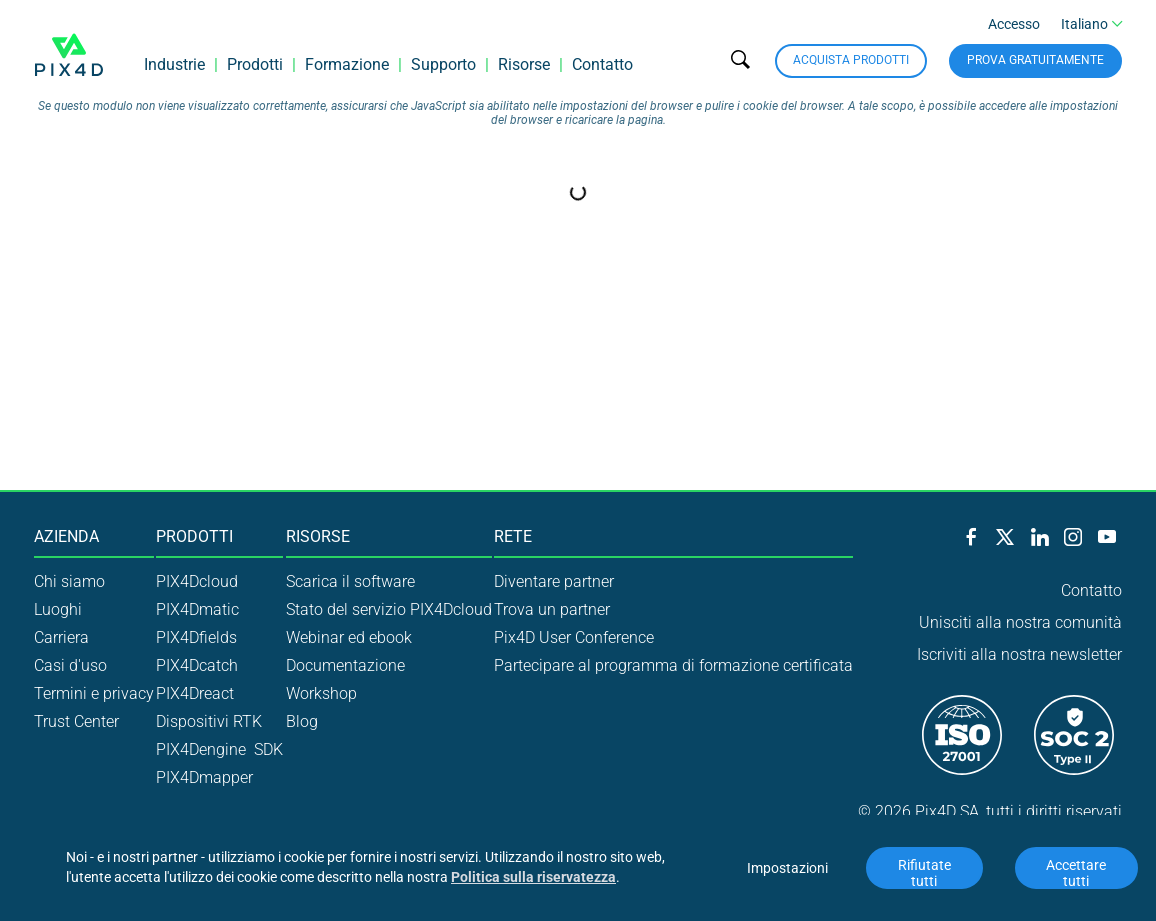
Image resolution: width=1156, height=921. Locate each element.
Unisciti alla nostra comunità (1020, 622)
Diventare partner (554, 581)
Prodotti (255, 64)
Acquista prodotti (851, 60)
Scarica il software (350, 581)
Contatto (602, 64)
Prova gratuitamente (1035, 60)
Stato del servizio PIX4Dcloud (389, 609)
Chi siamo (69, 581)
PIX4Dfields (196, 637)
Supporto (443, 64)
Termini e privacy (94, 693)
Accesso (1014, 24)
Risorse (524, 64)
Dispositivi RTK (209, 721)
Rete (513, 537)
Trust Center (76, 721)
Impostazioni (787, 868)
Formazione (347, 64)
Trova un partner (552, 609)
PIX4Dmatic (197, 609)
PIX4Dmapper (204, 777)
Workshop (321, 693)
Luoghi (58, 609)
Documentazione (345, 665)
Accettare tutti (1077, 873)
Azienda (66, 537)
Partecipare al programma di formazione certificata (673, 665)
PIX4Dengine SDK (219, 749)
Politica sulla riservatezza (533, 877)
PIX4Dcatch (197, 665)
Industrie (174, 64)
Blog (302, 721)
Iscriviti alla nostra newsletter (1019, 654)
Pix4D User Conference (574, 637)
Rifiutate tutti (926, 873)
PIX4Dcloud (197, 581)
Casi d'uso (70, 665)
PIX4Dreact (195, 693)
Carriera (61, 637)
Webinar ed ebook (349, 637)
